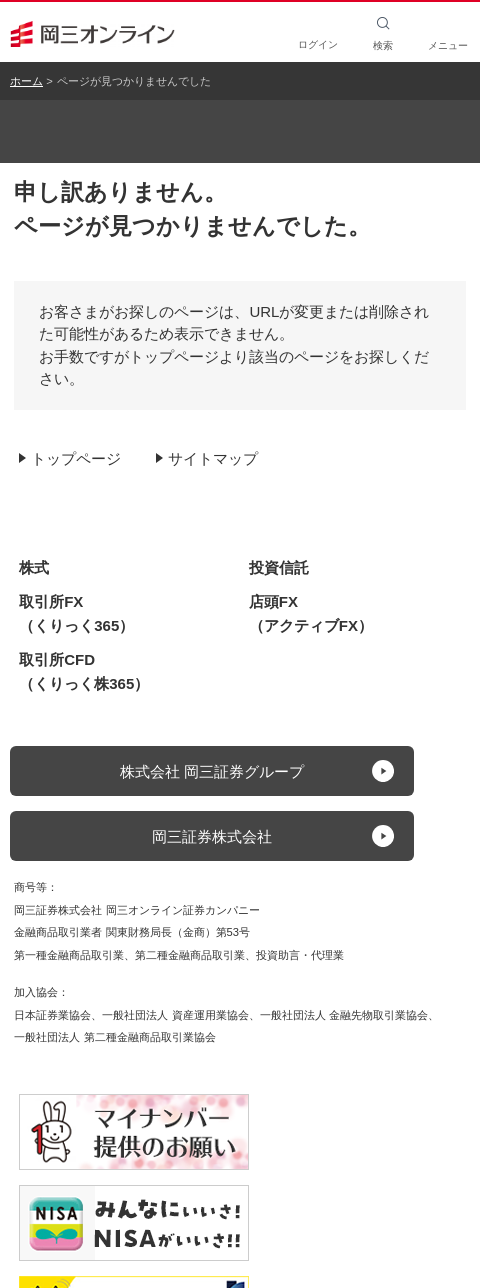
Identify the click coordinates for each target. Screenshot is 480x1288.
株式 (34, 567)
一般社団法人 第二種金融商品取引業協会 (114, 1037)
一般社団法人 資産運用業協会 (175, 1015)
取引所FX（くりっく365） (76, 613)
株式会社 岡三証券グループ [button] (212, 771)
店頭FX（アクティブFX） (311, 613)
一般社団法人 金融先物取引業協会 (344, 1015)
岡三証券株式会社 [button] (212, 836)
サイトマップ (213, 458)
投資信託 (279, 567)
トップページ (76, 458)
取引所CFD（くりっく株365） (84, 671)
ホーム (26, 81)
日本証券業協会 (52, 1015)
